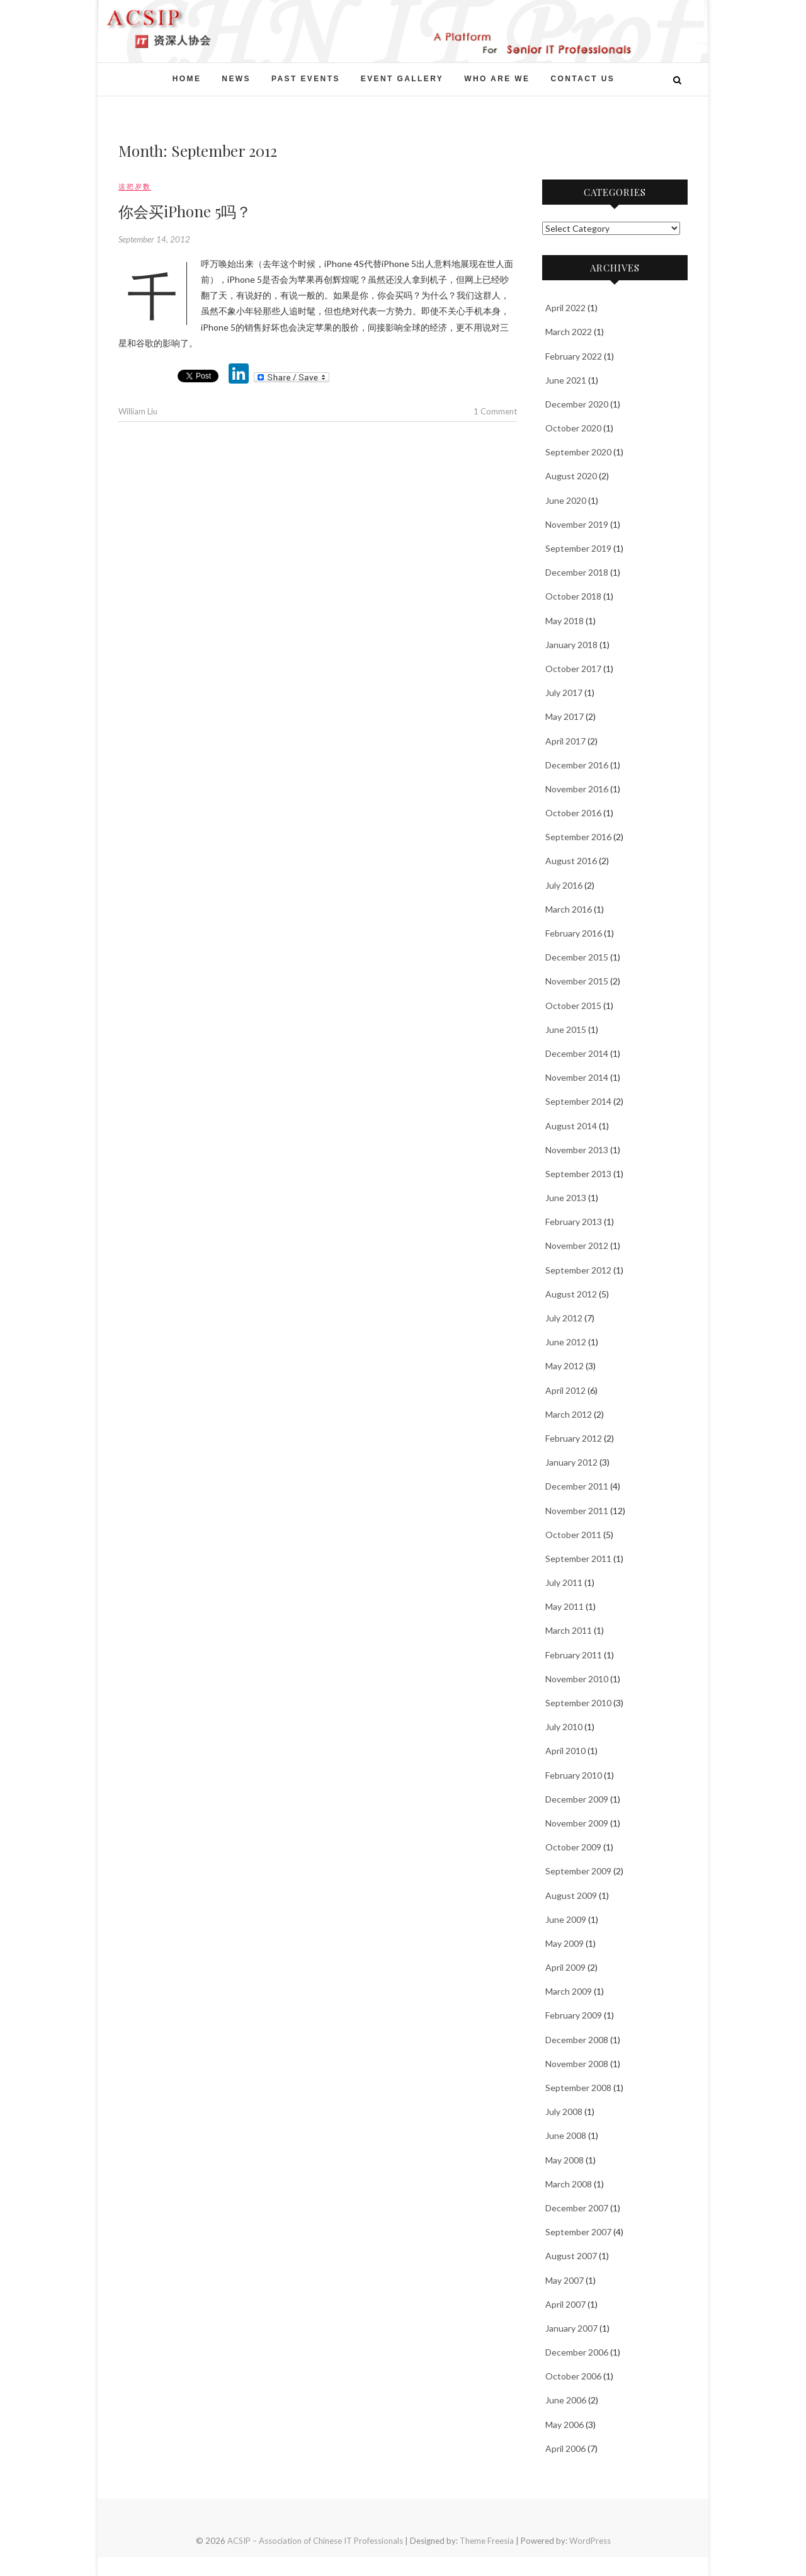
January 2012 (571, 1462)
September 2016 (578, 836)
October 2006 (573, 2376)
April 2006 (565, 2448)
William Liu (137, 411)
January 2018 (571, 644)
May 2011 (564, 1606)
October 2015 (573, 1005)
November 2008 (576, 2063)
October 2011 (573, 1534)
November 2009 (576, 1823)
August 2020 (571, 475)
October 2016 (573, 812)
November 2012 (576, 1245)
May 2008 (564, 2160)
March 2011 (568, 1630)
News (236, 78)
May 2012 (564, 1365)
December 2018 (576, 572)
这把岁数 (134, 186)
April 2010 (565, 1750)
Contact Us (582, 78)
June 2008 (565, 2135)
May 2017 (564, 716)
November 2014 (576, 1077)
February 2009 (573, 2015)
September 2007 (578, 2231)
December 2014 (576, 1053)
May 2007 (564, 2280)
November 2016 (576, 789)
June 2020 (565, 500)
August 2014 (571, 1125)
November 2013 (576, 1149)
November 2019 (576, 524)
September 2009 (578, 1871)
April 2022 (565, 307)
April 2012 (565, 1390)
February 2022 (573, 356)
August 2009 (571, 1895)
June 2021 (565, 380)
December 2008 (576, 2039)
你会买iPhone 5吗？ (184, 211)
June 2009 (565, 1919)
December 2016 (576, 765)
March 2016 (568, 909)
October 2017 (573, 668)
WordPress (590, 2541)
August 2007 (571, 2255)
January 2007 (571, 2328)
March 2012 (568, 1414)
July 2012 (563, 1318)
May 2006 (564, 2424)
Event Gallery (402, 78)
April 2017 (565, 741)
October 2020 (573, 428)
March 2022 (568, 331)
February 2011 (573, 1655)
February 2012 (573, 1438)
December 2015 (576, 957)
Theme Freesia (487, 2541)
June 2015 (565, 1029)
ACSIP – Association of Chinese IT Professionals (315, 2541)
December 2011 (576, 1486)
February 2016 (573, 933)
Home (187, 78)
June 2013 (565, 1197)
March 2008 (568, 2184)
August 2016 (571, 860)
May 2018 (564, 620)
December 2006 (576, 2352)
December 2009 (576, 1799)
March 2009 (568, 1991)
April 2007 (565, 2304)
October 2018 (573, 596)
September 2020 (578, 452)
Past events (305, 78)
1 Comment (495, 411)
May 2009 (564, 1943)
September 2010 (578, 1702)
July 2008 (563, 2111)
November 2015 (576, 981)
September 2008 (578, 2087)
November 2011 (576, 1510)
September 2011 (578, 1558)
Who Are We (497, 78)
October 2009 (573, 1847)
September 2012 (578, 1270)
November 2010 (576, 1678)
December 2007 (576, 2208)
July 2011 (563, 1582)
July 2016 (563, 885)
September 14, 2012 (154, 239)
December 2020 (576, 404)
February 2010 (573, 1775)
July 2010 (563, 1726)
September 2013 (578, 1173)
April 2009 (565, 1967)
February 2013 (573, 1221)
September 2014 (578, 1101)
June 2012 (565, 1341)
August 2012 (571, 1294)
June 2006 (565, 2400)
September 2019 (578, 548)
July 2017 (563, 692)
